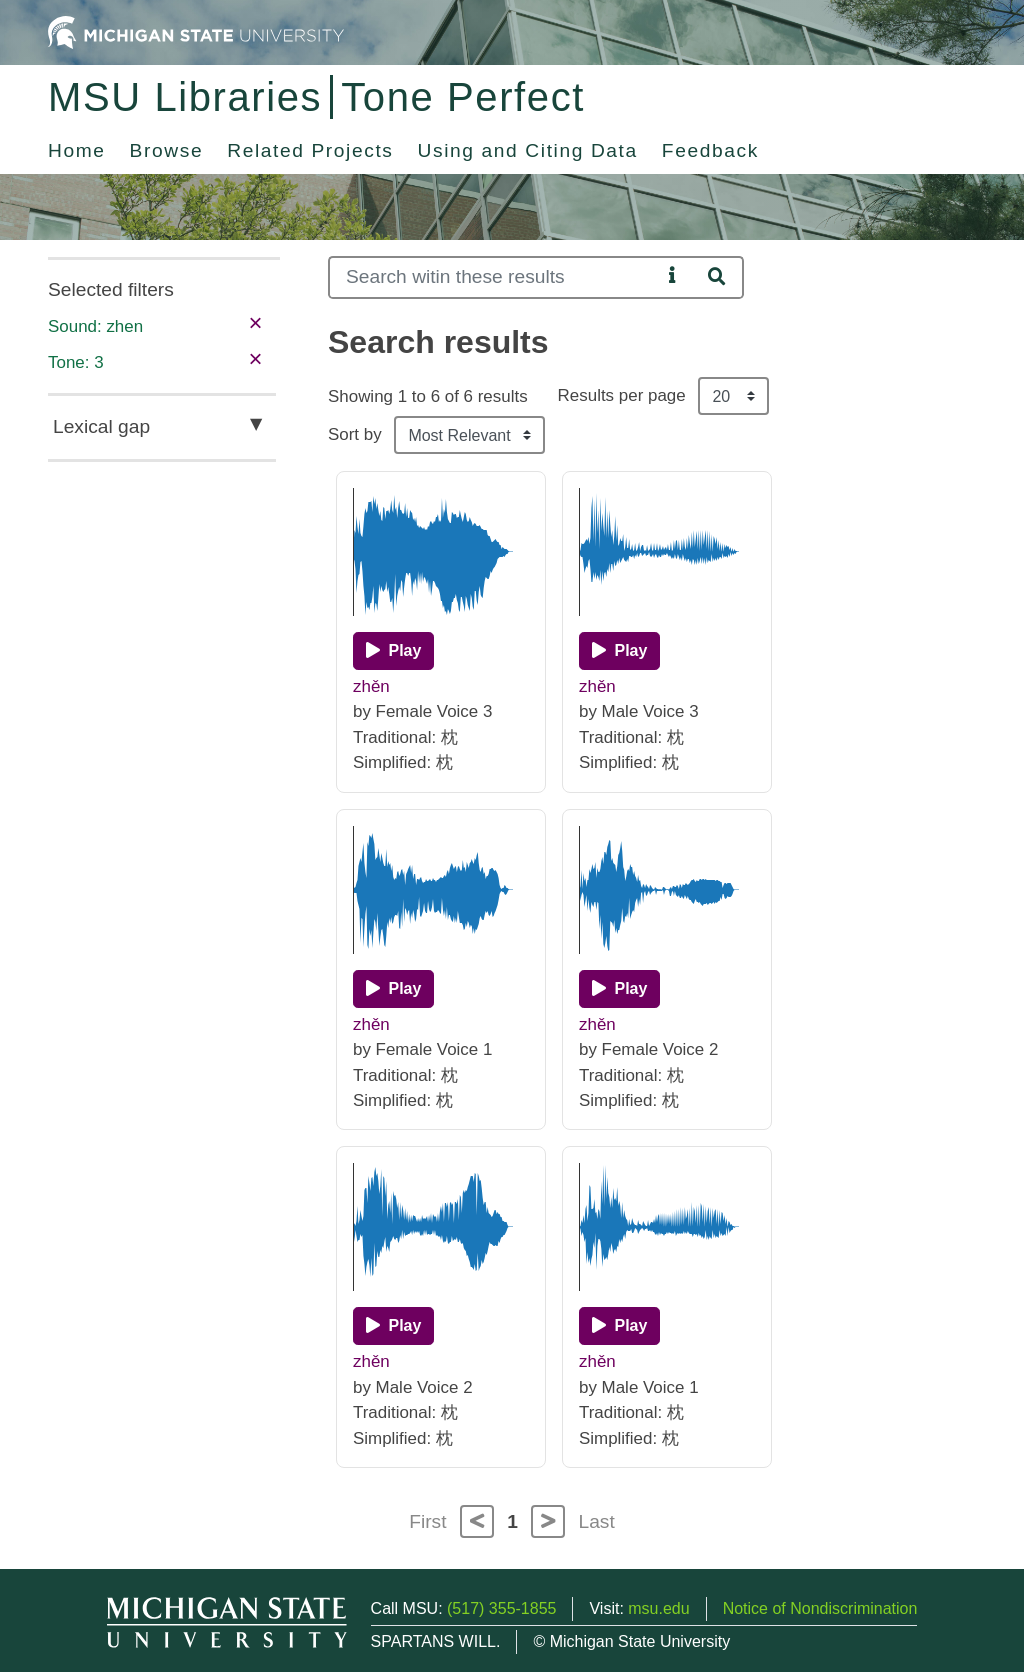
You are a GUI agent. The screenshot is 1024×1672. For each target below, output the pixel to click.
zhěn (371, 686)
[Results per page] (733, 396)
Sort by (355, 434)
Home (77, 150)
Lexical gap (101, 426)
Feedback (710, 150)
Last (597, 1521)
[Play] (393, 651)
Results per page (622, 395)
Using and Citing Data (528, 150)
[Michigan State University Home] (196, 31)
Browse (167, 150)
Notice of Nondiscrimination (820, 1608)
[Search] (494, 277)
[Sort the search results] (469, 435)
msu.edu (658, 1608)
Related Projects (310, 150)
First (427, 1521)
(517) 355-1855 (501, 1608)
